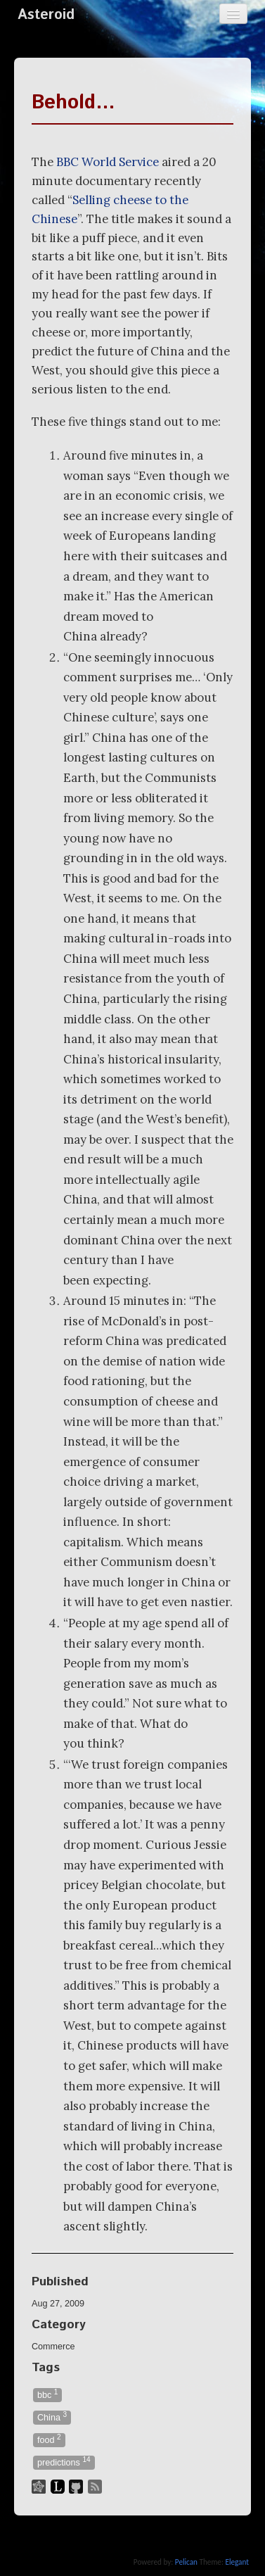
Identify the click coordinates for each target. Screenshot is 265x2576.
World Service (107, 162)
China (52, 2417)
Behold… (73, 103)
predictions (64, 2462)
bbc (47, 2394)
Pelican (186, 2562)
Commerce (53, 2346)
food (49, 2439)
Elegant (237, 2562)
